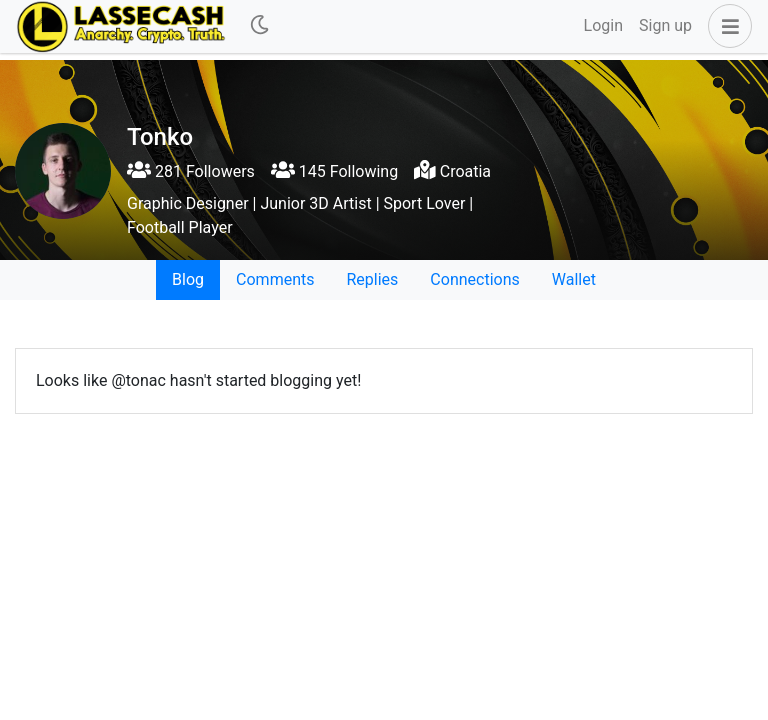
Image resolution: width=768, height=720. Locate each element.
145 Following (334, 171)
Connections (474, 279)
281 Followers (191, 171)
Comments (275, 279)
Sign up (665, 25)
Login (603, 25)
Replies (372, 279)
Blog (188, 279)
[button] (726, 26)
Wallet (574, 279)
